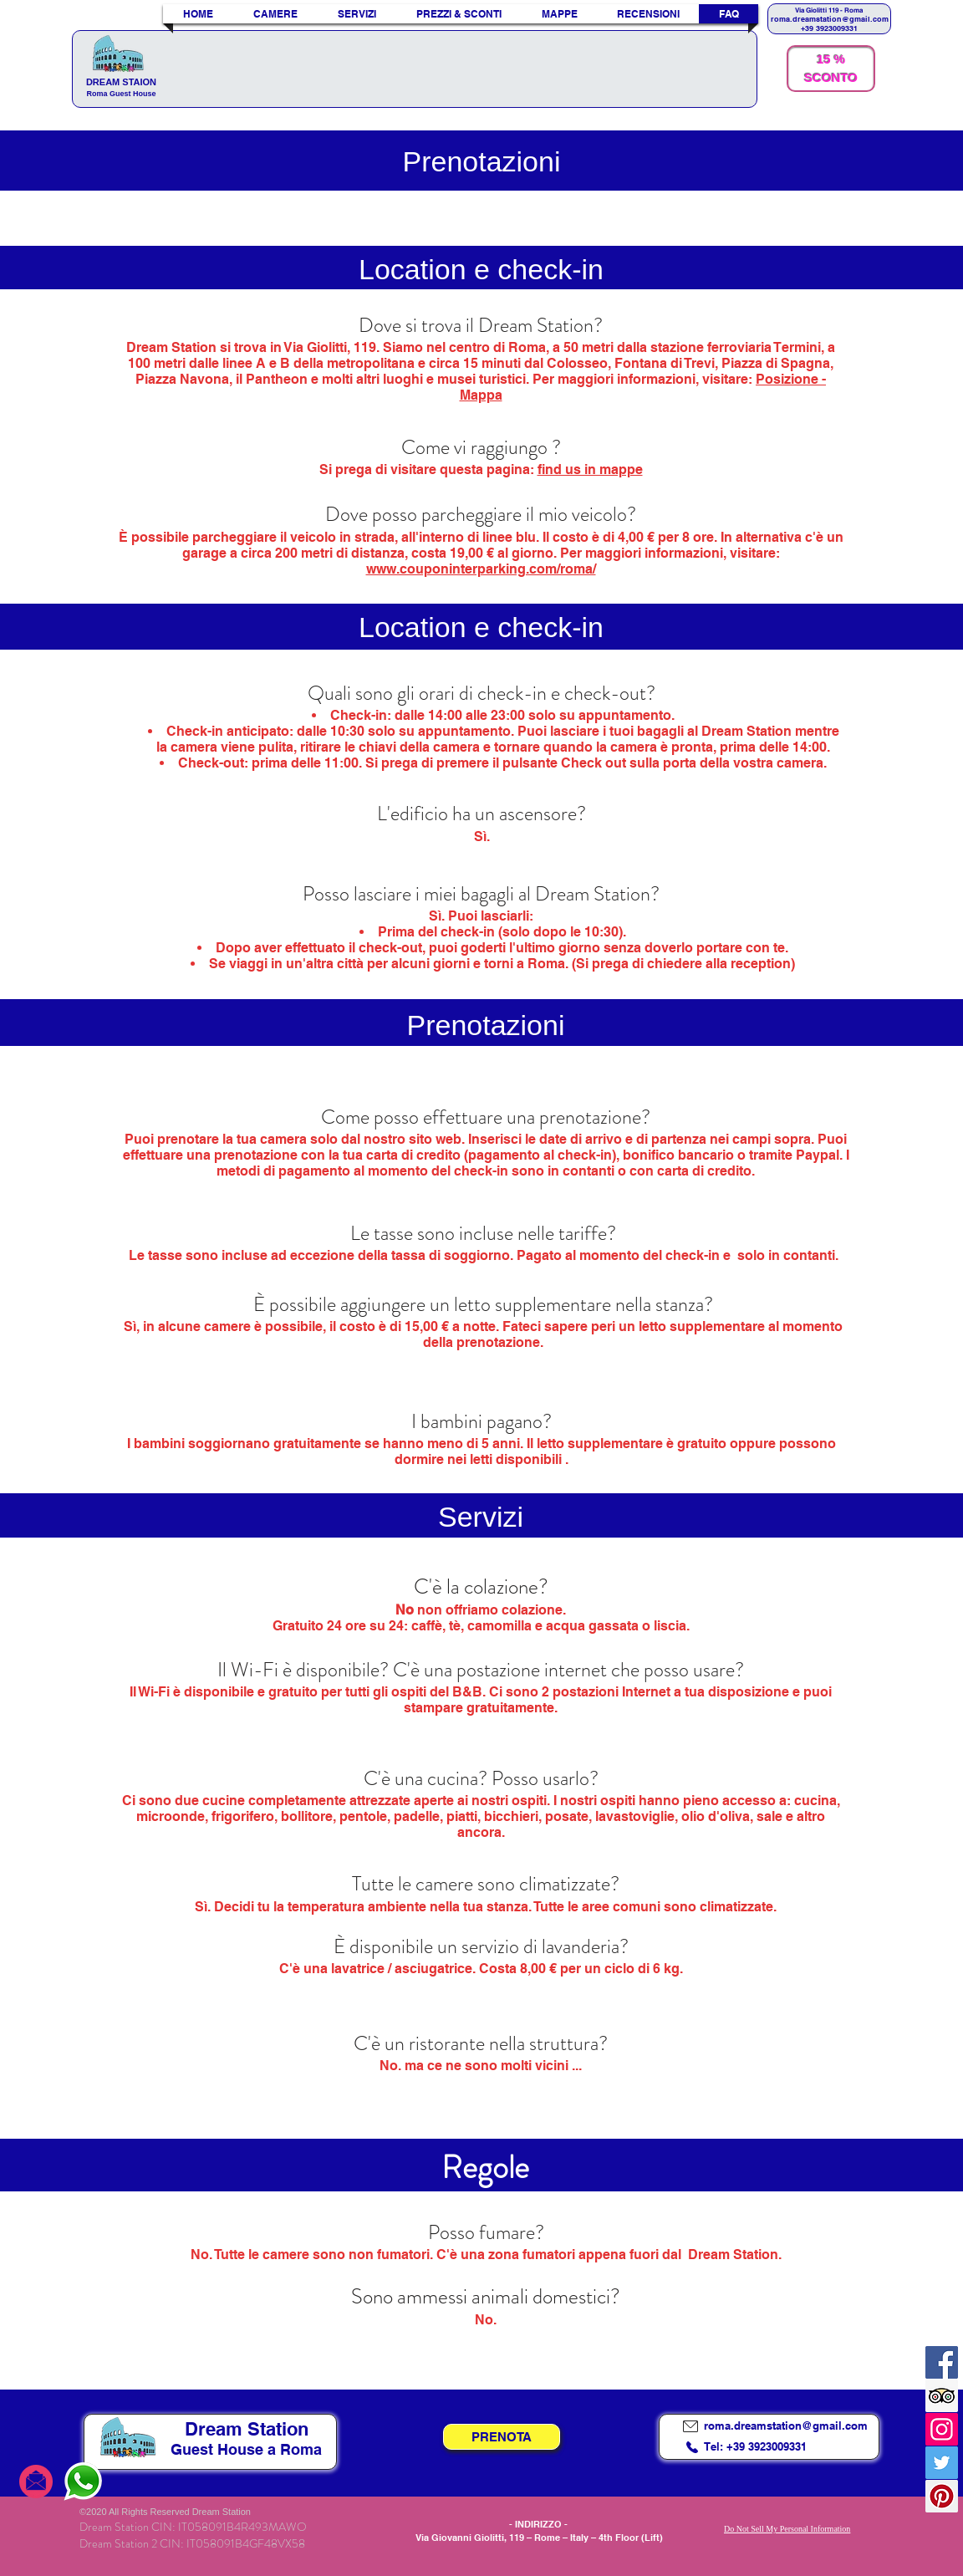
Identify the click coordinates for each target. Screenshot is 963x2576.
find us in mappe (590, 469)
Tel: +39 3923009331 (755, 2446)
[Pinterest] (941, 2496)
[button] (357, 13)
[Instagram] (941, 2429)
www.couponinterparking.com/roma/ (481, 569)
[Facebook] (941, 2362)
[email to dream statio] (36, 2481)
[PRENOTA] (501, 2437)
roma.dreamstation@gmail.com (830, 18)
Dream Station (246, 2429)
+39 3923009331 (829, 28)
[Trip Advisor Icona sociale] (941, 2396)
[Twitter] (941, 2462)
